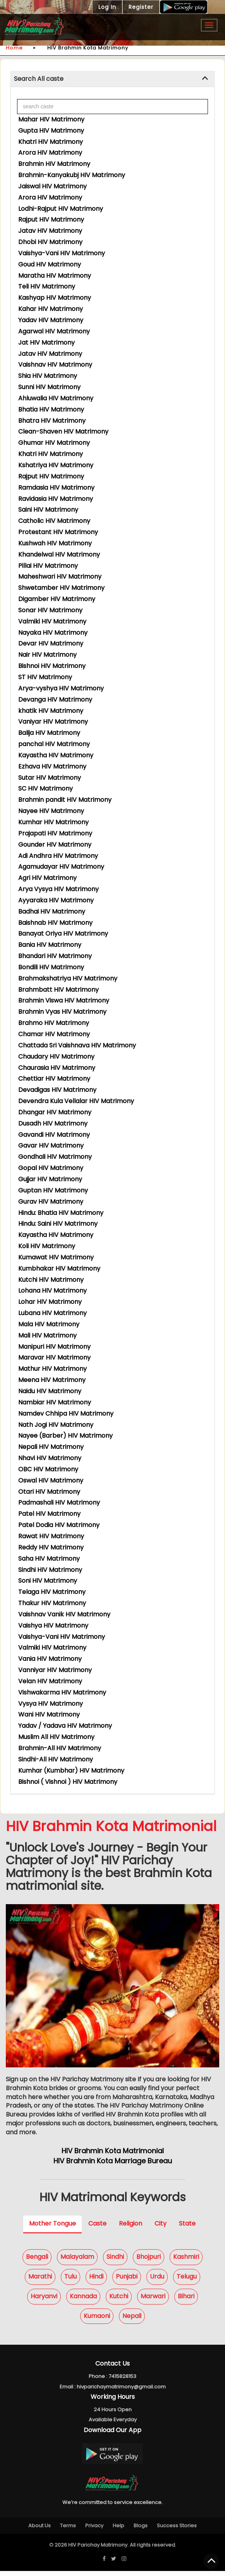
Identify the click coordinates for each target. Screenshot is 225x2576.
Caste (97, 2228)
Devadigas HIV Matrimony (57, 1089)
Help (118, 2530)
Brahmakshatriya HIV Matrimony (67, 978)
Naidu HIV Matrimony (49, 1391)
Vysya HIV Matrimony (50, 1703)
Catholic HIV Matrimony (54, 520)
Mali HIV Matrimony (47, 1335)
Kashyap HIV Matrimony (54, 297)
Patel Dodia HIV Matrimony (59, 1524)
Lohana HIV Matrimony (52, 1290)
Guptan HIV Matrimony (53, 1190)
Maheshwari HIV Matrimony (59, 576)
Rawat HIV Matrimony (51, 1536)
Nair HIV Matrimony (47, 654)
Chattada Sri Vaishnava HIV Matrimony (77, 1045)
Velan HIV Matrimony (50, 1681)
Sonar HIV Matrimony (50, 610)
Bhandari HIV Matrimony (55, 955)
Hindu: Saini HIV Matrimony (58, 1223)
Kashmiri (186, 2261)
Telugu (187, 2281)
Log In (107, 7)
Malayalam (77, 2261)
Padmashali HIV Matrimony (59, 1502)
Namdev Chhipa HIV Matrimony (65, 1413)
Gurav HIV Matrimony (50, 1201)
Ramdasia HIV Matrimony (56, 487)
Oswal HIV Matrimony (50, 1480)
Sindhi (115, 2261)
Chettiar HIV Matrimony (54, 1078)
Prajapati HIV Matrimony (55, 833)
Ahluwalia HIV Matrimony (55, 398)
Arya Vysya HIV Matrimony (58, 889)
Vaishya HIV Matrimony (53, 1625)
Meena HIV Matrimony (52, 1379)
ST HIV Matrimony (45, 677)
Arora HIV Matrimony (50, 152)
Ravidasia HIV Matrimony (55, 498)
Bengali (37, 2261)
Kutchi (118, 2301)
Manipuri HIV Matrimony (54, 1346)
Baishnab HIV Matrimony (55, 922)
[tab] (112, 79)
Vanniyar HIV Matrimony (55, 1670)
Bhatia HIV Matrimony (51, 409)
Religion (130, 2228)
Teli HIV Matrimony (46, 286)
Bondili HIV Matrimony (51, 967)
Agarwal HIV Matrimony (54, 331)
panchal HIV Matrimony (54, 744)
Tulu (70, 2281)
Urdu (157, 2281)
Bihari (186, 2301)
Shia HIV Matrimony (47, 375)
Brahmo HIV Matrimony (53, 1022)
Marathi (40, 2281)
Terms (68, 2530)
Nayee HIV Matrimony (51, 810)
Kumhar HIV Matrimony (53, 822)
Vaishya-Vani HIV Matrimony (61, 253)
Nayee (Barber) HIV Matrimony (65, 1435)
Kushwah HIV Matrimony (55, 543)
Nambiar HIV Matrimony (54, 1402)
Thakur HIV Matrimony (52, 1603)
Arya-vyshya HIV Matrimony (61, 688)
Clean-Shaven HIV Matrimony (63, 431)
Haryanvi (44, 2301)
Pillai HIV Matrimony (48, 565)
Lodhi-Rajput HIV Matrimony (60, 208)
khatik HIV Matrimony (50, 710)
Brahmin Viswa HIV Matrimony (63, 1000)
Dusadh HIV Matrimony (53, 1123)
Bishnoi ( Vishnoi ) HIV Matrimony (67, 1781)
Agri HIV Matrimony (47, 877)
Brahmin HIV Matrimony (54, 163)
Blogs (141, 2530)
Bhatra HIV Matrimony (52, 420)
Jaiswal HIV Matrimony (52, 186)
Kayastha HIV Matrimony (55, 755)
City (161, 2228)
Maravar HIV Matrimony (54, 1357)
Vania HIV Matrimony (50, 1658)
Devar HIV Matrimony (50, 643)
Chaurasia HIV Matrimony (56, 1067)
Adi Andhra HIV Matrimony (58, 855)
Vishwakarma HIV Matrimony (62, 1692)
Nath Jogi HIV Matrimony (55, 1424)
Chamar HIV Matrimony (54, 1034)
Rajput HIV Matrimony (51, 219)
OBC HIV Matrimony (48, 1469)
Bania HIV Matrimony (49, 944)
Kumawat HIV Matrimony (56, 1257)
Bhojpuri (148, 2261)
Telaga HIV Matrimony (52, 1591)
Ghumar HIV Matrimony (54, 442)
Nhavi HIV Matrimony (49, 1458)
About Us (39, 2530)
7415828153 (122, 2381)
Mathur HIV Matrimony (52, 1368)
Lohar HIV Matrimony (50, 1301)
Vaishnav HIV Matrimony (55, 364)
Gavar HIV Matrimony (51, 1145)
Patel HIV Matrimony (49, 1513)
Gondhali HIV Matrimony (55, 1156)
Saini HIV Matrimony (48, 509)
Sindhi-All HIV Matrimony (55, 1759)
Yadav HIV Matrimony (50, 320)
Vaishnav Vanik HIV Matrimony (64, 1614)
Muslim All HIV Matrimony (56, 1736)
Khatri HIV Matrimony (50, 141)
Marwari (153, 2301)
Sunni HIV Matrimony (49, 387)
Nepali (131, 2320)
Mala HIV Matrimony (48, 1324)
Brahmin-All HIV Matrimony (59, 1748)
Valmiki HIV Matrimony (52, 621)
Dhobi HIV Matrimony (50, 241)
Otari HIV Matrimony (49, 1491)
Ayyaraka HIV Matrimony (56, 900)
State (187, 2228)
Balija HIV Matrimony (49, 732)
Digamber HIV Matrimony (56, 598)
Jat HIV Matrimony (46, 342)
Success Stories (177, 2530)
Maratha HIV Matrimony (54, 275)
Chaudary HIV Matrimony (56, 1056)
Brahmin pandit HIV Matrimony (65, 799)
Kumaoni (97, 2320)
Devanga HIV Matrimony (55, 699)
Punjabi (126, 2281)
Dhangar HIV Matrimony (54, 1112)
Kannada (83, 2301)
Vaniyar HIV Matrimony (53, 721)
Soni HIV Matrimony (47, 1580)
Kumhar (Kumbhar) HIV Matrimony (71, 1770)
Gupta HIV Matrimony (51, 130)
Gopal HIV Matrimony (50, 1167)
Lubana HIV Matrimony (52, 1312)
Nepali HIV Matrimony (51, 1446)
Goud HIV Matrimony (49, 264)
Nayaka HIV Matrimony (53, 632)
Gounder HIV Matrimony (54, 844)
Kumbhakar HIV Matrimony (59, 1268)
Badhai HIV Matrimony (51, 911)
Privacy (94, 2530)
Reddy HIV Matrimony (51, 1547)
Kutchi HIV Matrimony (51, 1279)
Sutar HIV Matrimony (49, 777)
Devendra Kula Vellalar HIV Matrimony (76, 1101)
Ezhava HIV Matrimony (52, 766)
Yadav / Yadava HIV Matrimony (65, 1725)
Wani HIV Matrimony (49, 1714)
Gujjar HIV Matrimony (50, 1179)
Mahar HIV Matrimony (51, 119)
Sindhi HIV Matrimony (50, 1569)
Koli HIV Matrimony (46, 1246)
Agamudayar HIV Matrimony (61, 866)
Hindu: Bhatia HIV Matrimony (60, 1212)
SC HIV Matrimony (45, 788)
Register (141, 7)
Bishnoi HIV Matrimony (52, 665)
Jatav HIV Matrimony (50, 230)
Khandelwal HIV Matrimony (59, 554)
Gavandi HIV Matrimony (54, 1134)
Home (14, 47)
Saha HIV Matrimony (49, 1558)
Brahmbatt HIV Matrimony (58, 989)
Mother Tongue (52, 2228)
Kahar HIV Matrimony (50, 308)
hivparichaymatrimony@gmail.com (121, 2391)
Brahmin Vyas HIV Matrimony (62, 1011)
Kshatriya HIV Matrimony (55, 465)
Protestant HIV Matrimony (58, 532)
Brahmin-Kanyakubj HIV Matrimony (71, 175)
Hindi (96, 2281)
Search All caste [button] (39, 78)
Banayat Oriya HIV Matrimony (63, 933)
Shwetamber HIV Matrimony (61, 587)
